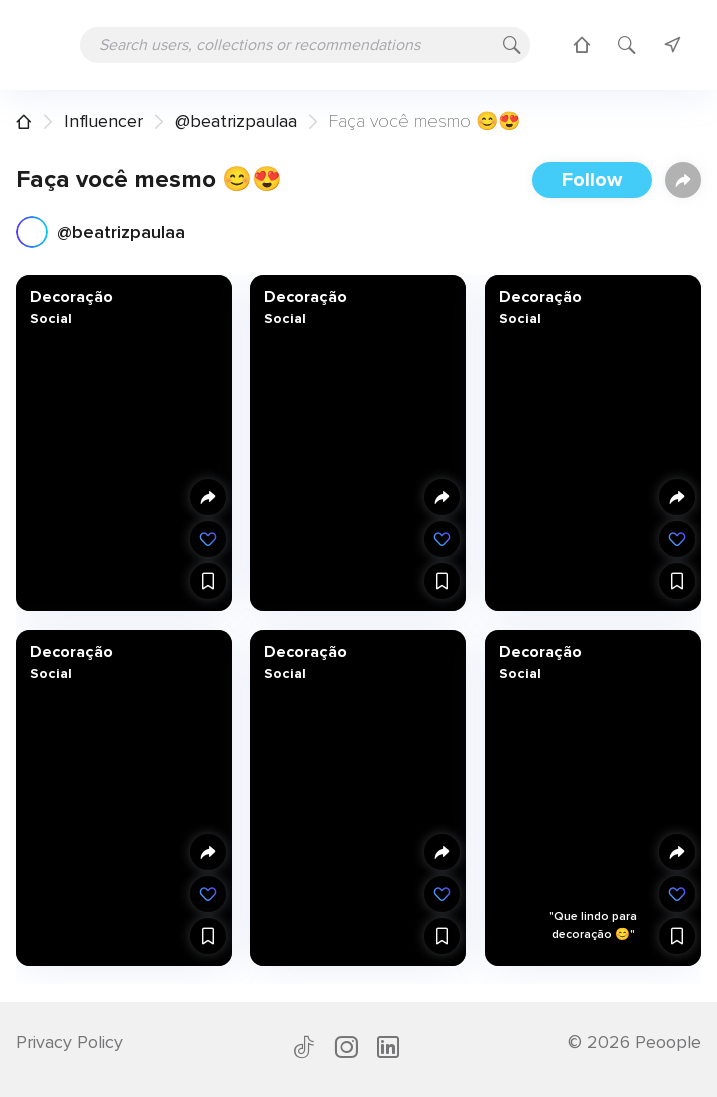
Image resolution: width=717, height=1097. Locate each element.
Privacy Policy (69, 1042)
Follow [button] (592, 180)
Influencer (103, 121)
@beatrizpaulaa (236, 121)
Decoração (71, 297)
